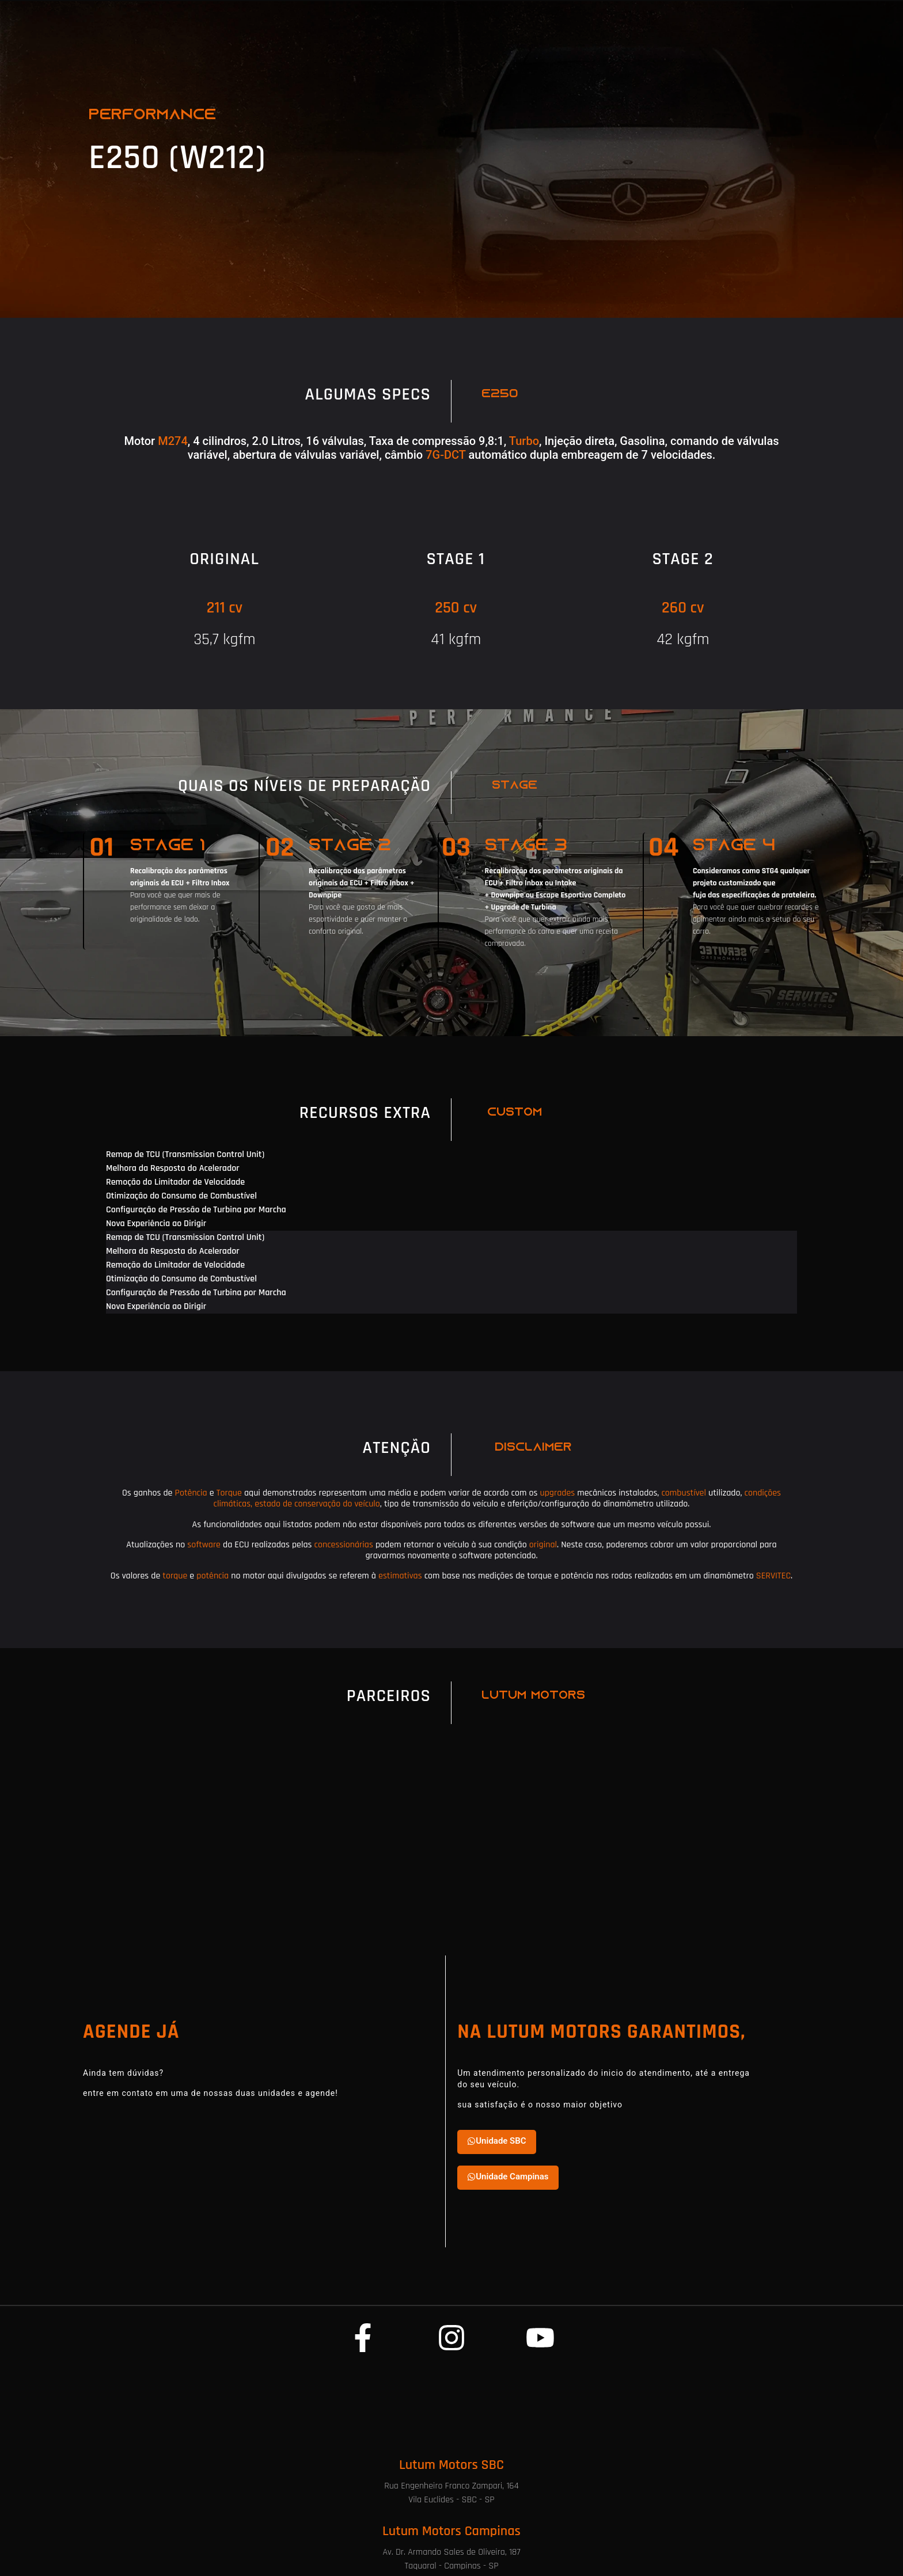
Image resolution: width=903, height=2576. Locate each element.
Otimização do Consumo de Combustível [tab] (181, 1196)
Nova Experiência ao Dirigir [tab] (156, 1223)
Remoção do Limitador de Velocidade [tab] (175, 1182)
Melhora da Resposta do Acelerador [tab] (173, 1168)
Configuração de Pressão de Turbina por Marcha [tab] (196, 1210)
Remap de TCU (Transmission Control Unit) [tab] (185, 1154)
